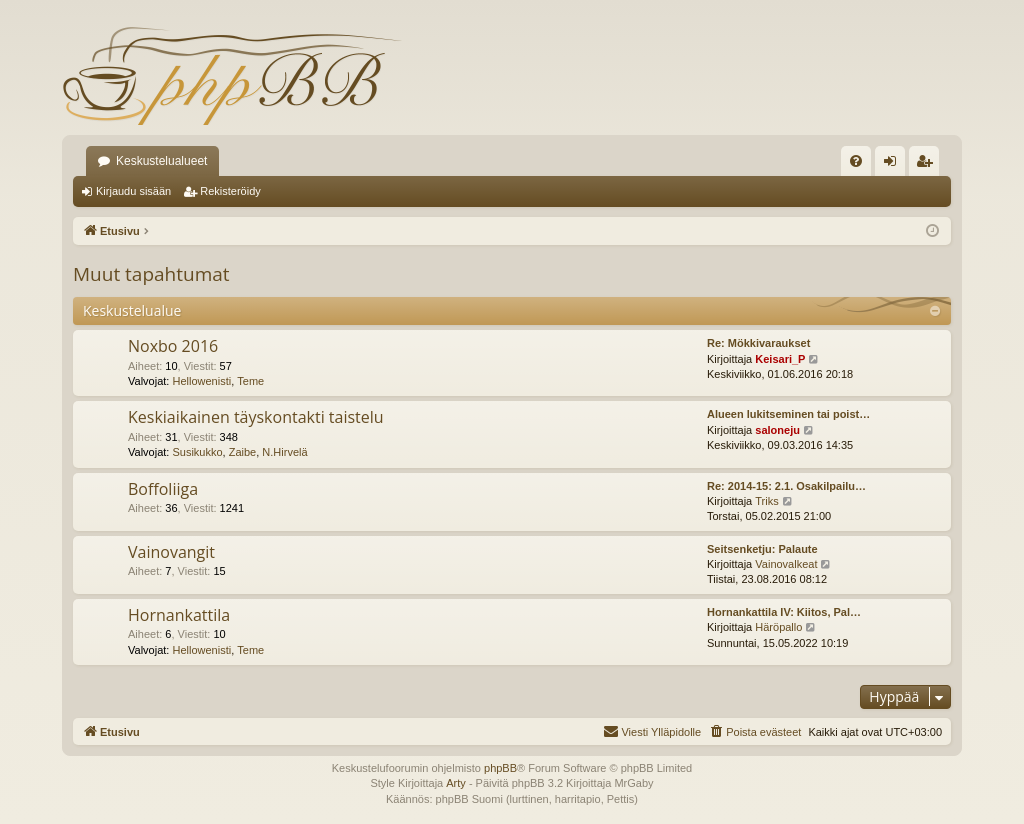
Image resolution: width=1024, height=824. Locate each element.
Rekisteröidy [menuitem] (928, 165)
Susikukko (197, 452)
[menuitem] (856, 161)
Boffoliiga (163, 489)
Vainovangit (171, 552)
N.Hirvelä (284, 452)
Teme (250, 381)
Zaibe (243, 452)
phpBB (500, 768)
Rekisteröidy (230, 191)
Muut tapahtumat (151, 274)
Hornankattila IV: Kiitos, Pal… (784, 612)
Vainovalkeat (786, 564)
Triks (766, 501)
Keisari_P (780, 359)
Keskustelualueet (161, 161)
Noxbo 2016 (173, 346)
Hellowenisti (201, 381)
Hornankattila (179, 615)
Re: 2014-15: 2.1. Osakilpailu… (786, 486)
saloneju (777, 430)
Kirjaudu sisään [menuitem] (894, 165)
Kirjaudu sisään (133, 191)
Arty (456, 783)
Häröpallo (778, 627)
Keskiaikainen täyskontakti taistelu (256, 417)
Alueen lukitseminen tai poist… (788, 414)
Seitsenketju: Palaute (762, 549)
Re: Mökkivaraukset (758, 343)
